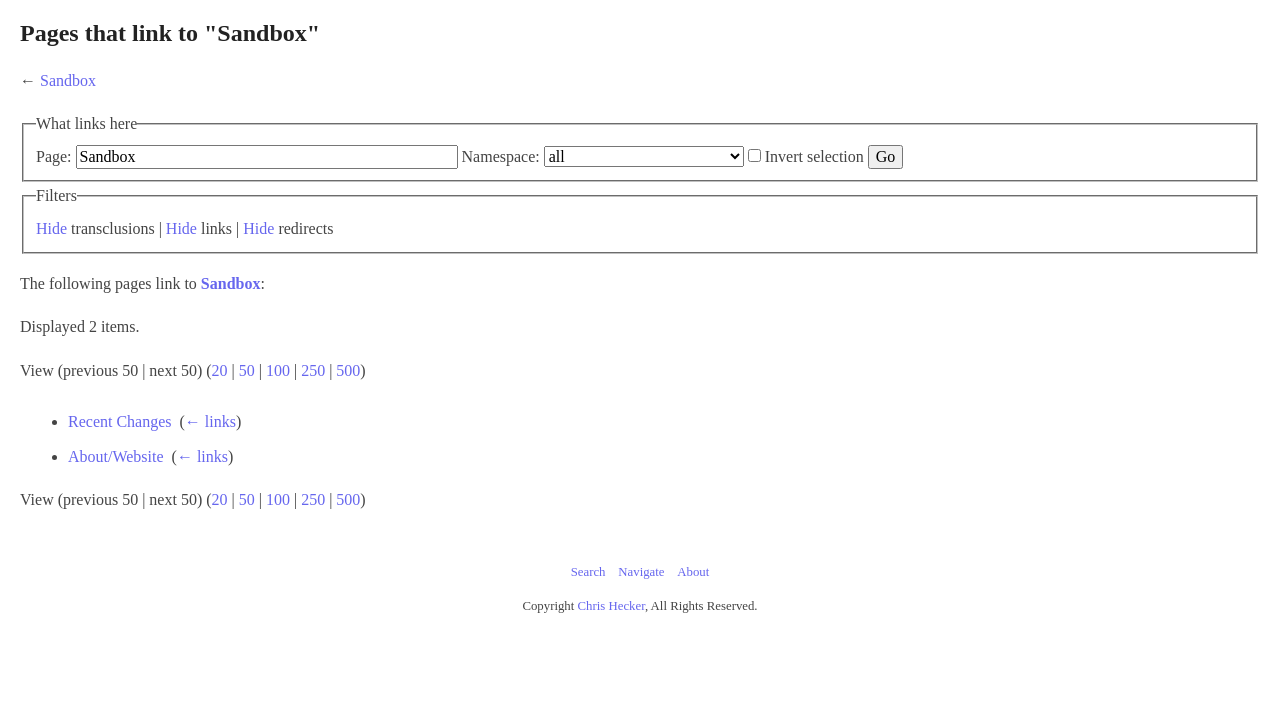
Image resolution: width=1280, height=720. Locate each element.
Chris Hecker (611, 633)
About (693, 599)
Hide (291, 255)
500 (588, 397)
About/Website (380, 483)
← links (474, 448)
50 (487, 397)
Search (588, 599)
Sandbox (308, 80)
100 (518, 397)
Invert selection (329, 183)
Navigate (641, 599)
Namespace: (741, 156)
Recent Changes (384, 448)
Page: (294, 156)
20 (460, 397)
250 (553, 397)
